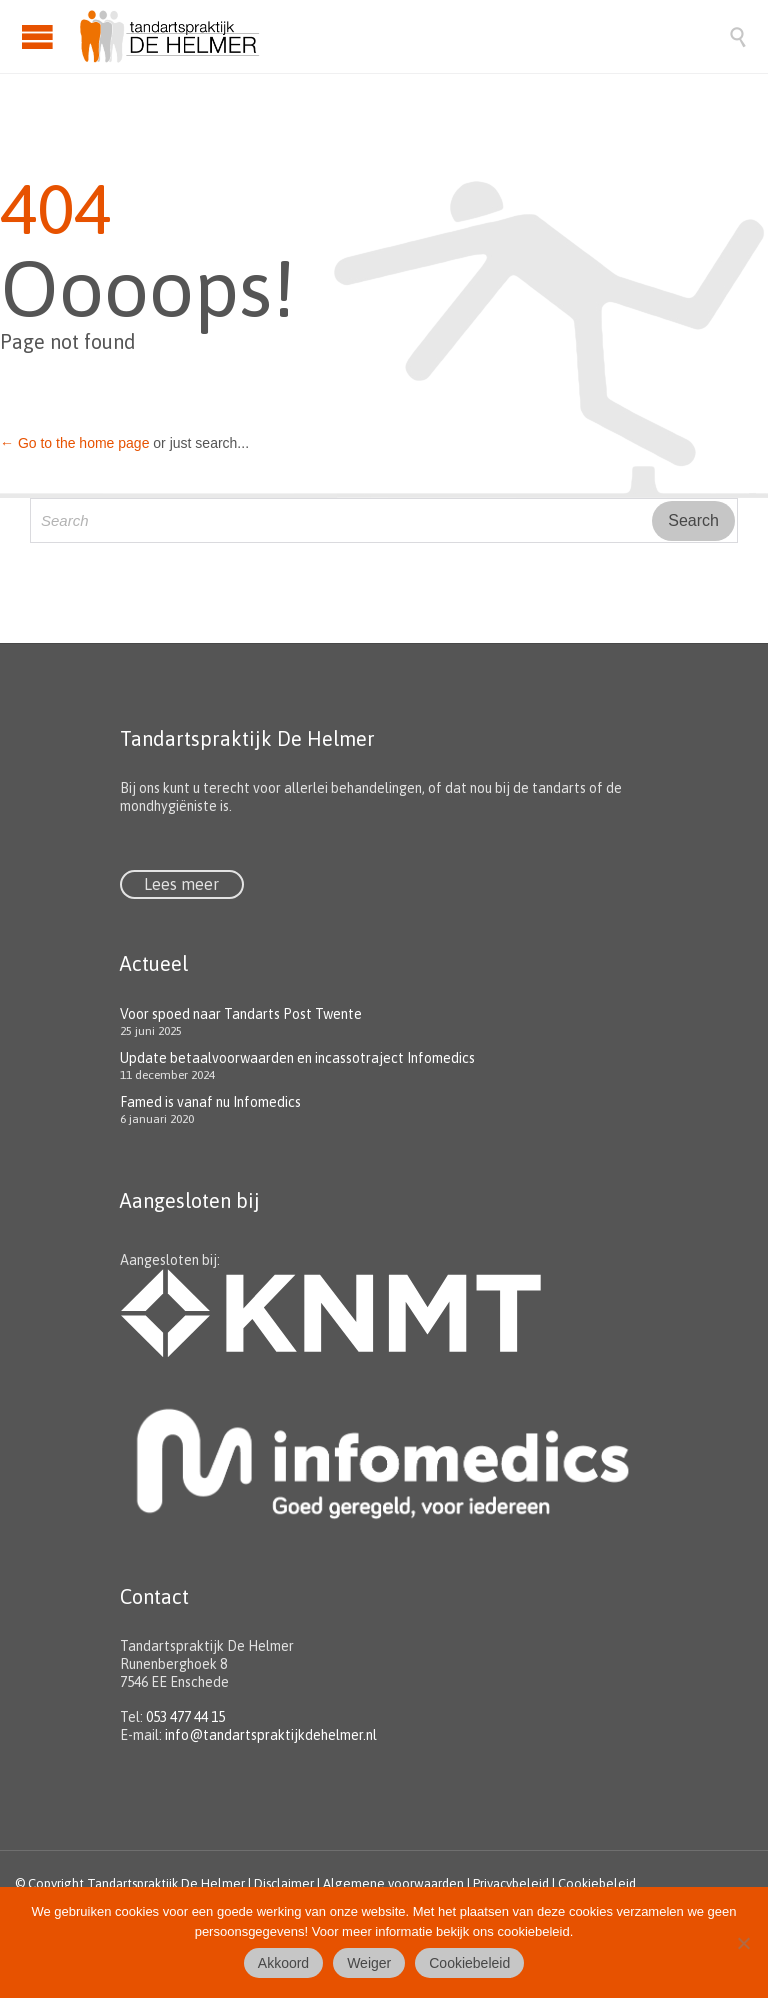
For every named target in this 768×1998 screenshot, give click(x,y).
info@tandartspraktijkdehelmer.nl (271, 1735)
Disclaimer (284, 1883)
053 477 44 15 (185, 1717)
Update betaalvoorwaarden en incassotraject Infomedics (297, 1058)
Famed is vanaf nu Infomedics (210, 1102)
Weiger (369, 1963)
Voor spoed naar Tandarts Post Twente (241, 1014)
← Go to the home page (74, 443)
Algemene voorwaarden (393, 1883)
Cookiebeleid (597, 1883)
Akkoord (283, 1963)
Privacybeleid (511, 1883)
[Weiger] (743, 1943)
